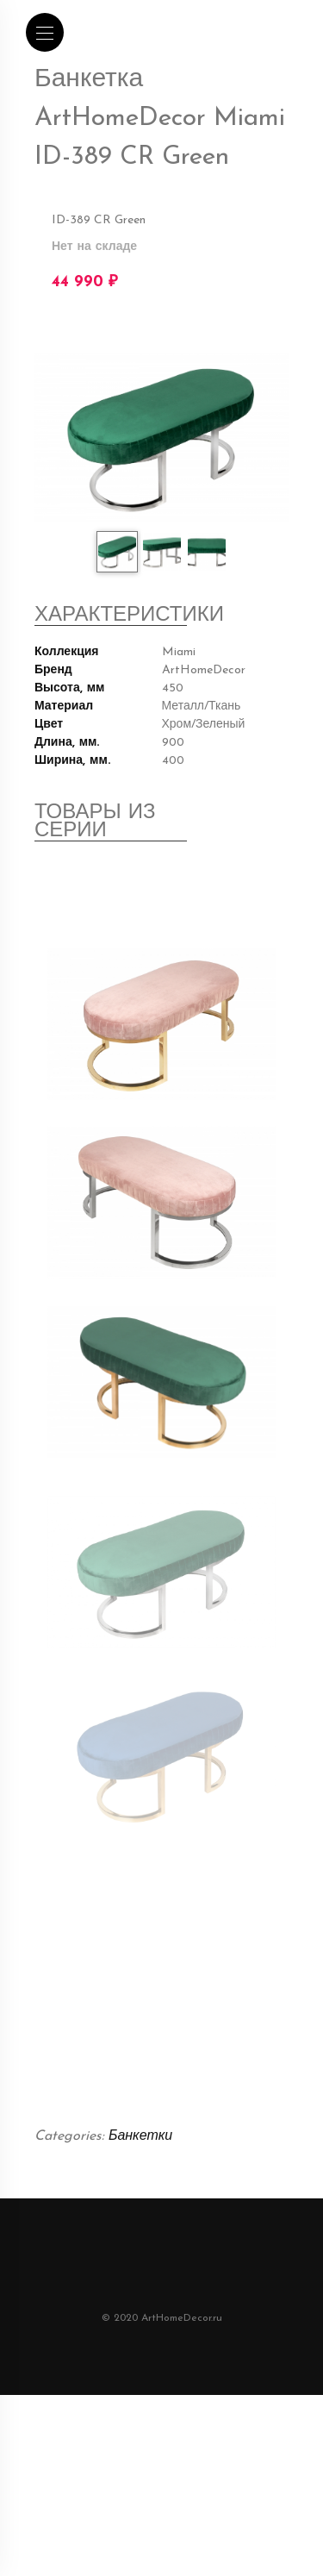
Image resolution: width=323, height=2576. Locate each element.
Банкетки (140, 2209)
